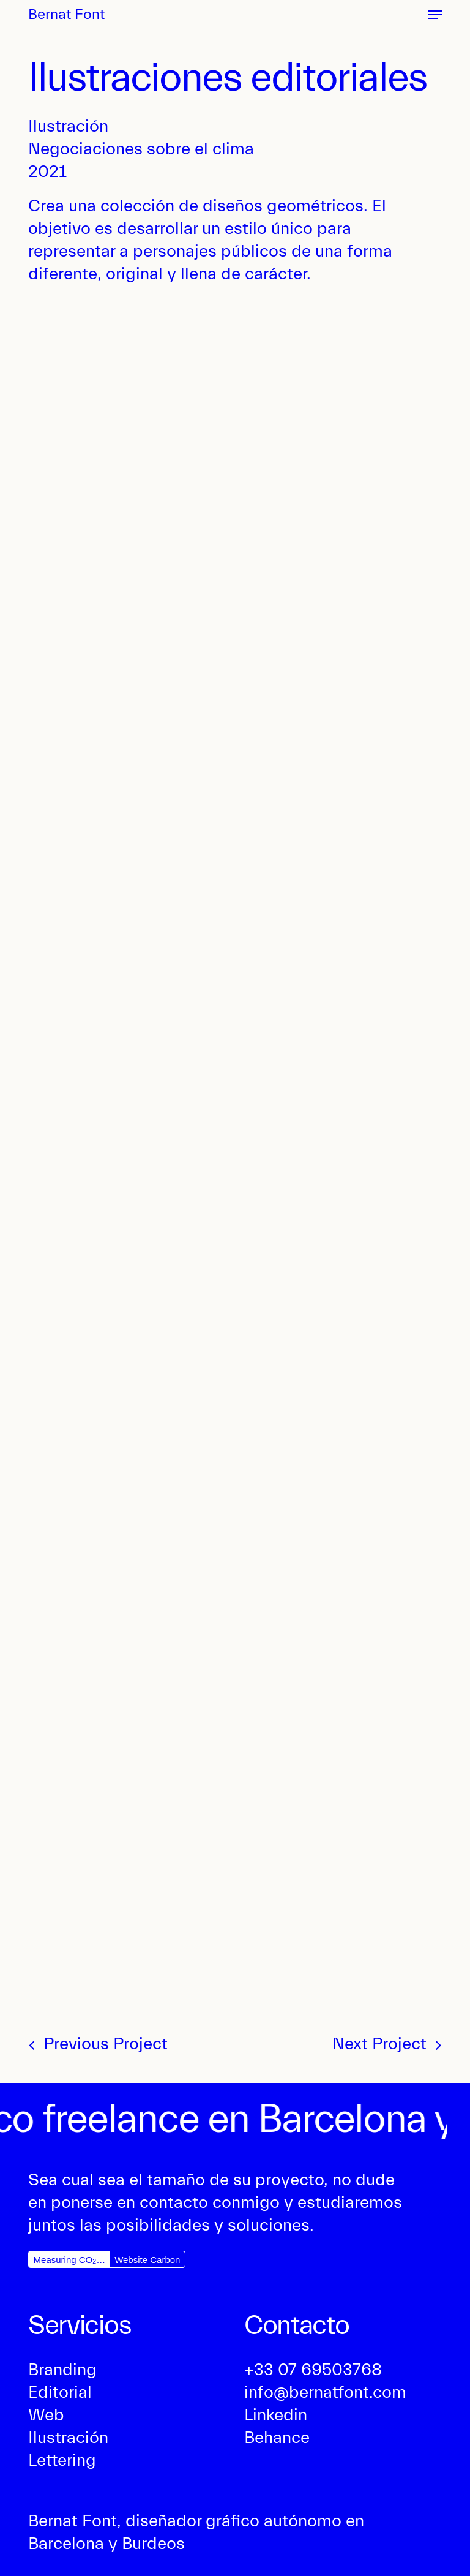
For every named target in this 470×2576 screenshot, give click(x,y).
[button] (435, 15)
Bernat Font (66, 14)
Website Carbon (147, 2259)
